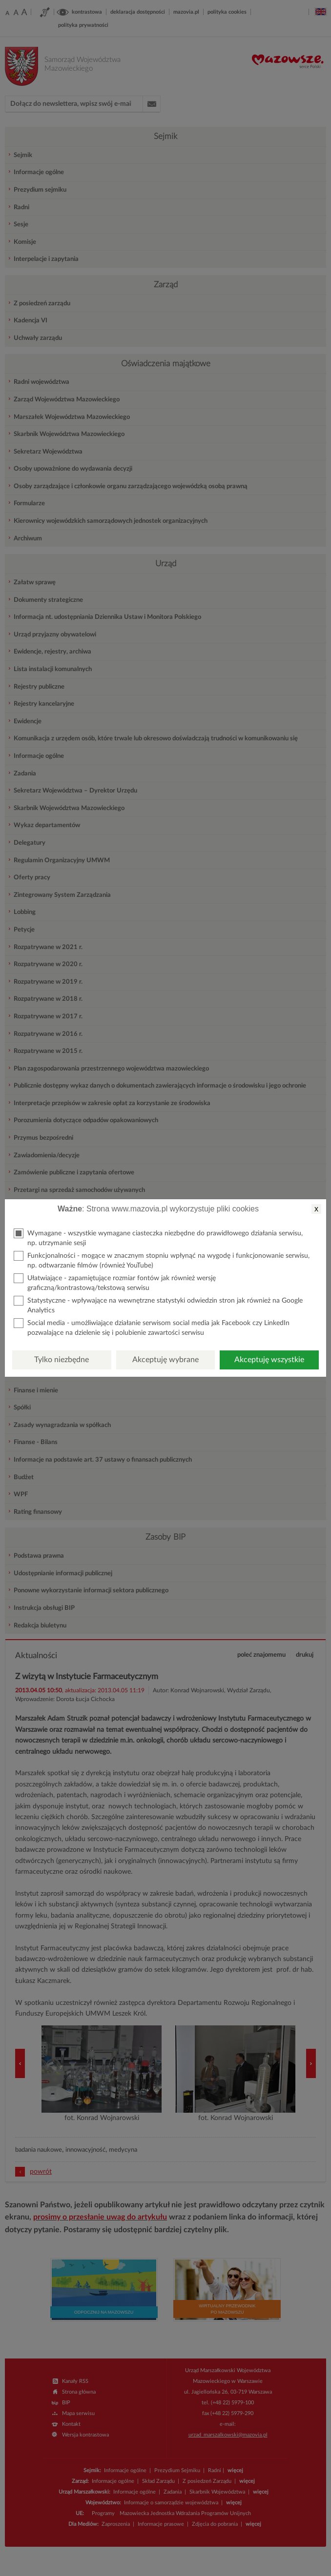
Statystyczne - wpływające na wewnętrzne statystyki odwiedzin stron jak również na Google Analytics (158, 1305)
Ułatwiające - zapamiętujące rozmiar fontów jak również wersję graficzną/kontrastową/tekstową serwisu (115, 1282)
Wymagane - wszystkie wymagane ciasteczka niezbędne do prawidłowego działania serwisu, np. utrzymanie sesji (158, 1238)
